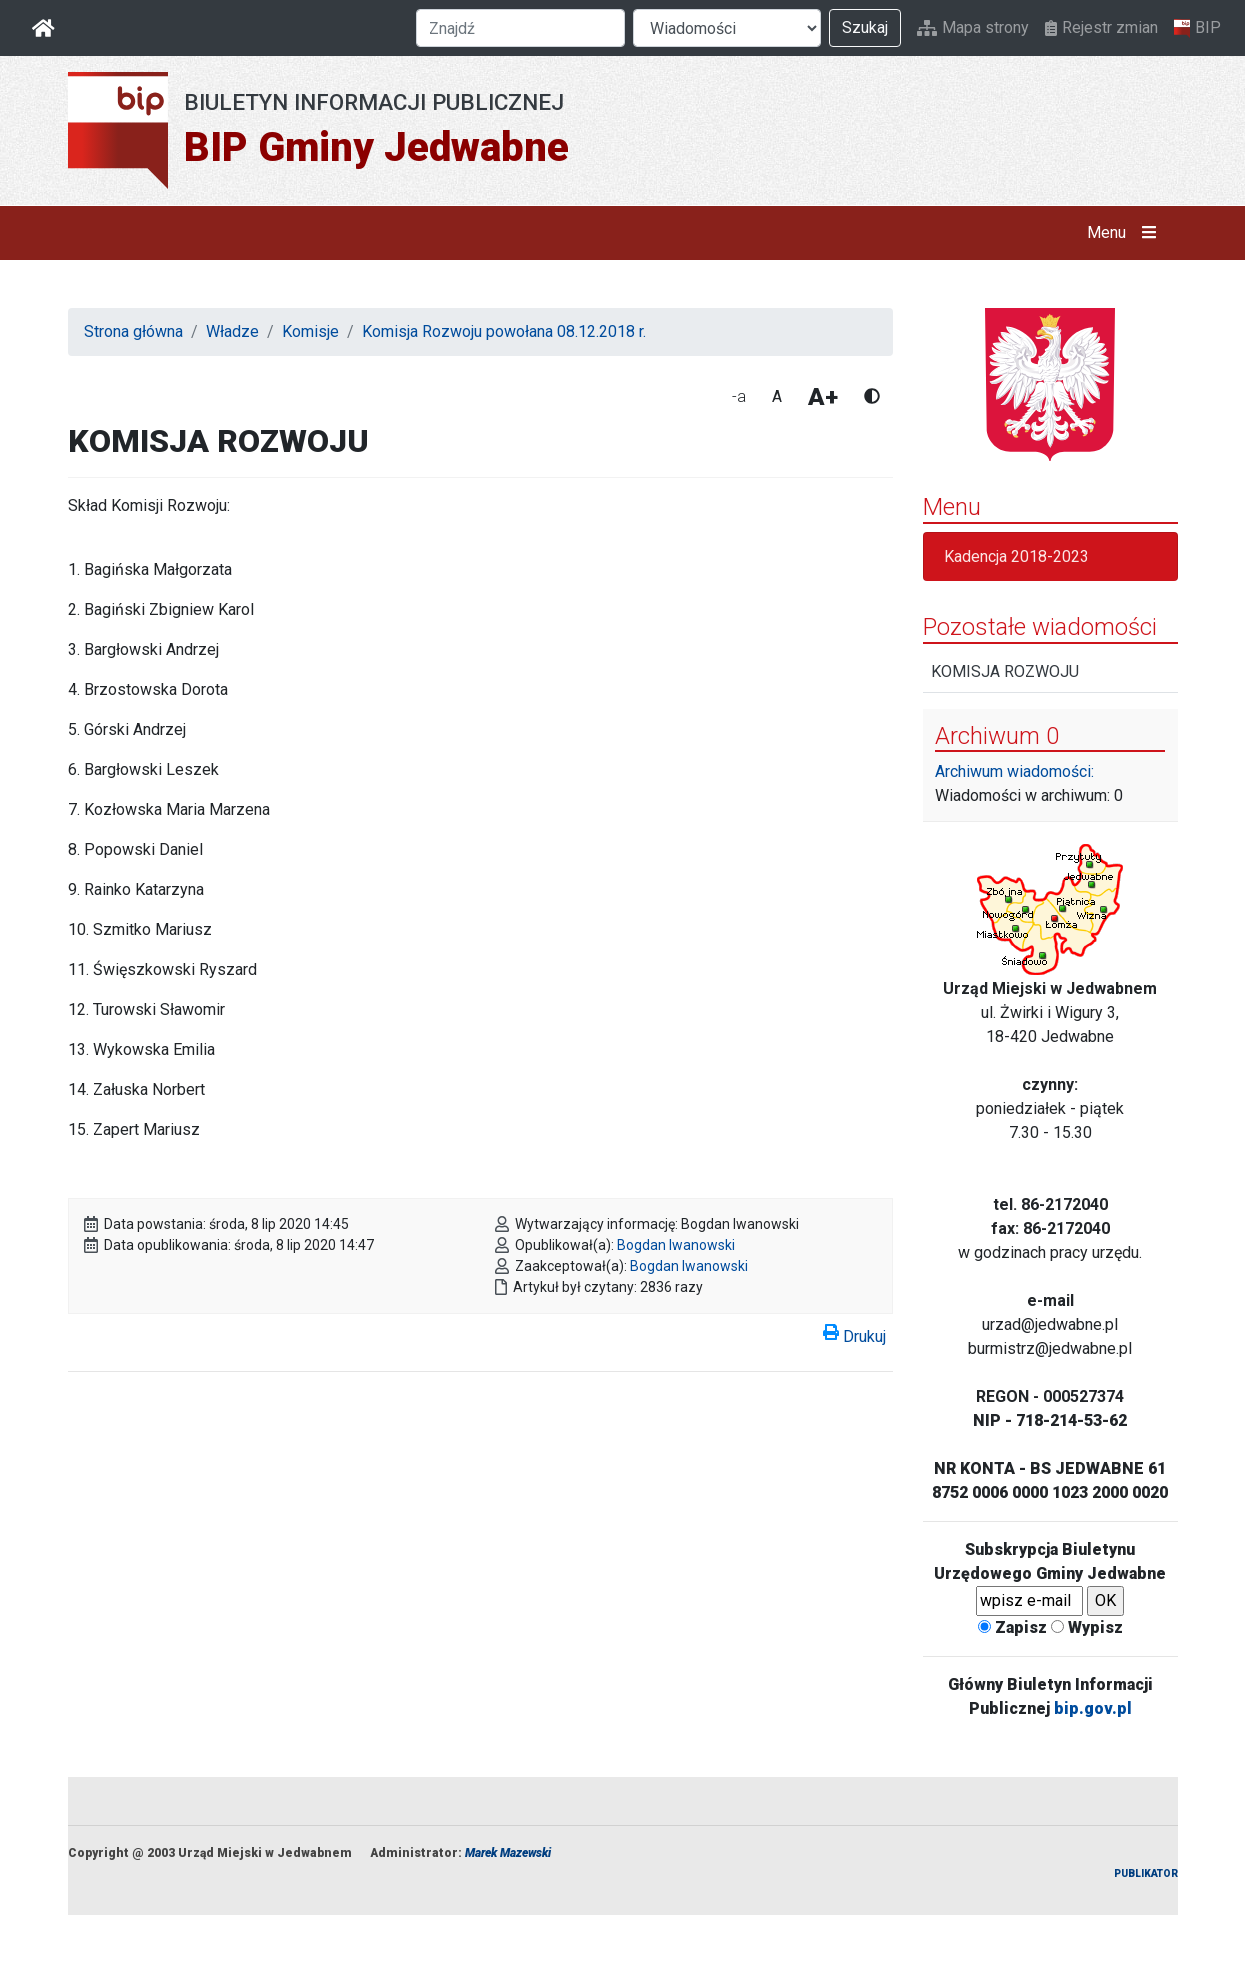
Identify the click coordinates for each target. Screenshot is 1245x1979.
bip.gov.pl (1093, 1708)
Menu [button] (1125, 233)
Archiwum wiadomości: (1014, 771)
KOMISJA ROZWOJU (1005, 671)
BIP (1197, 28)
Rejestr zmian (1101, 27)
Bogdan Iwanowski (676, 1245)
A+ (823, 397)
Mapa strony (973, 27)
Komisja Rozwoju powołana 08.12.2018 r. (504, 331)
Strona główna (133, 331)
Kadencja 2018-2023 (1016, 556)
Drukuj (854, 1333)
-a (739, 396)
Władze (232, 331)
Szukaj (865, 27)
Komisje (310, 331)
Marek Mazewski (508, 1853)
